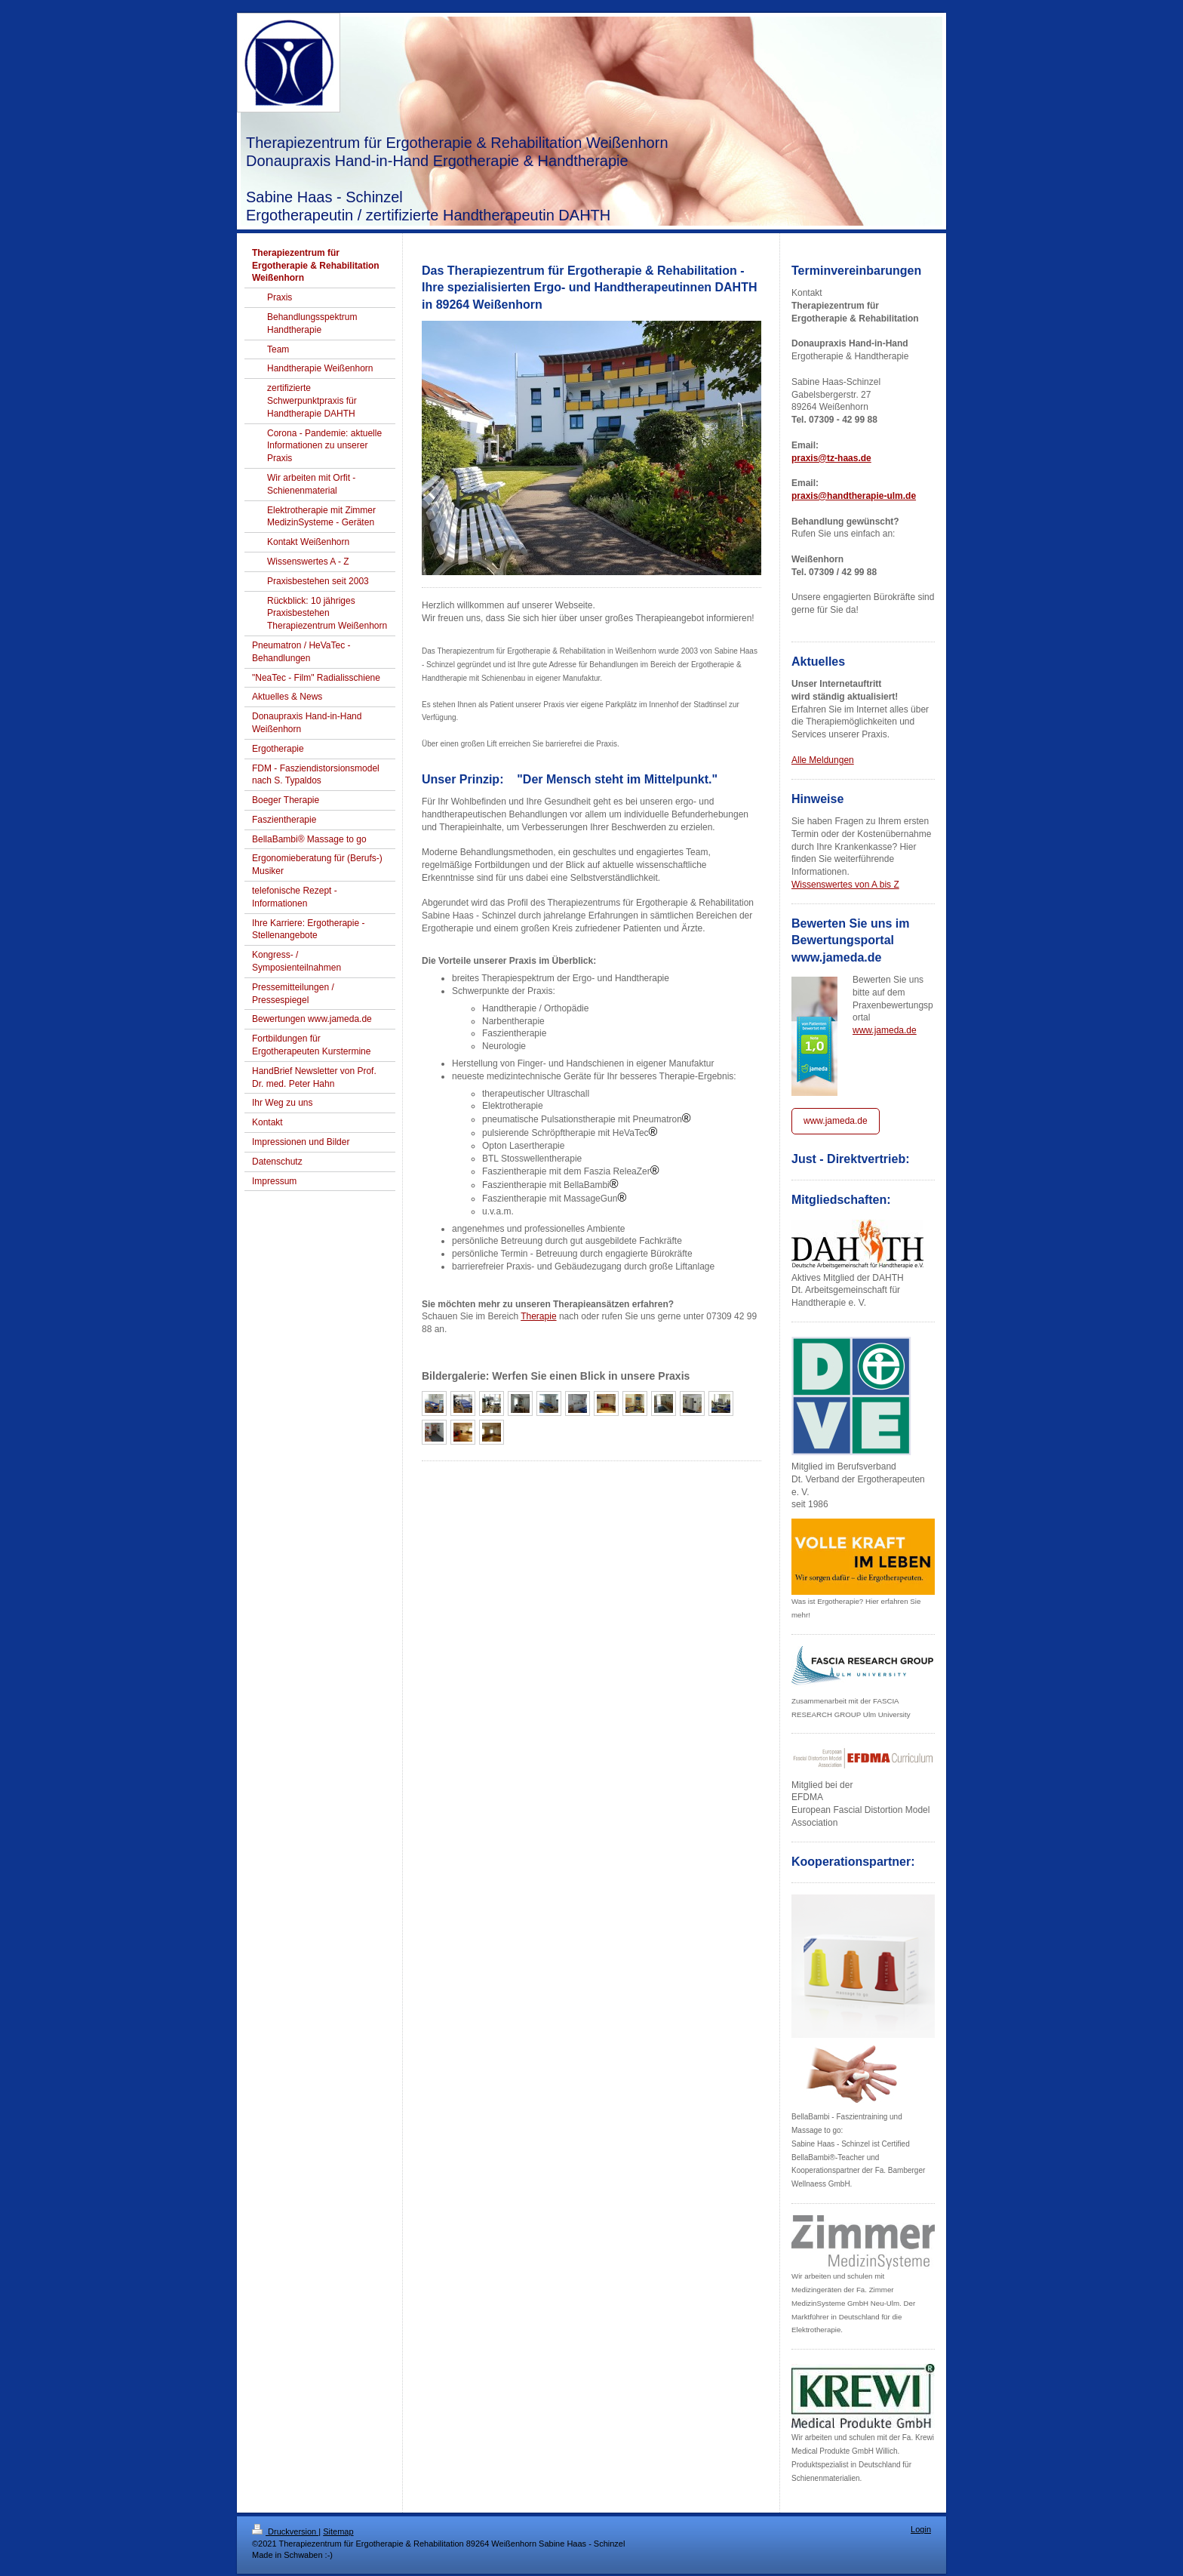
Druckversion (285, 2531)
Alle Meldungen (822, 760)
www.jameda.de (885, 1030)
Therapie (538, 1316)
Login (921, 2529)
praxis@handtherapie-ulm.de (853, 496)
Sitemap (338, 2531)
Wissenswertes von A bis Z (845, 884)
